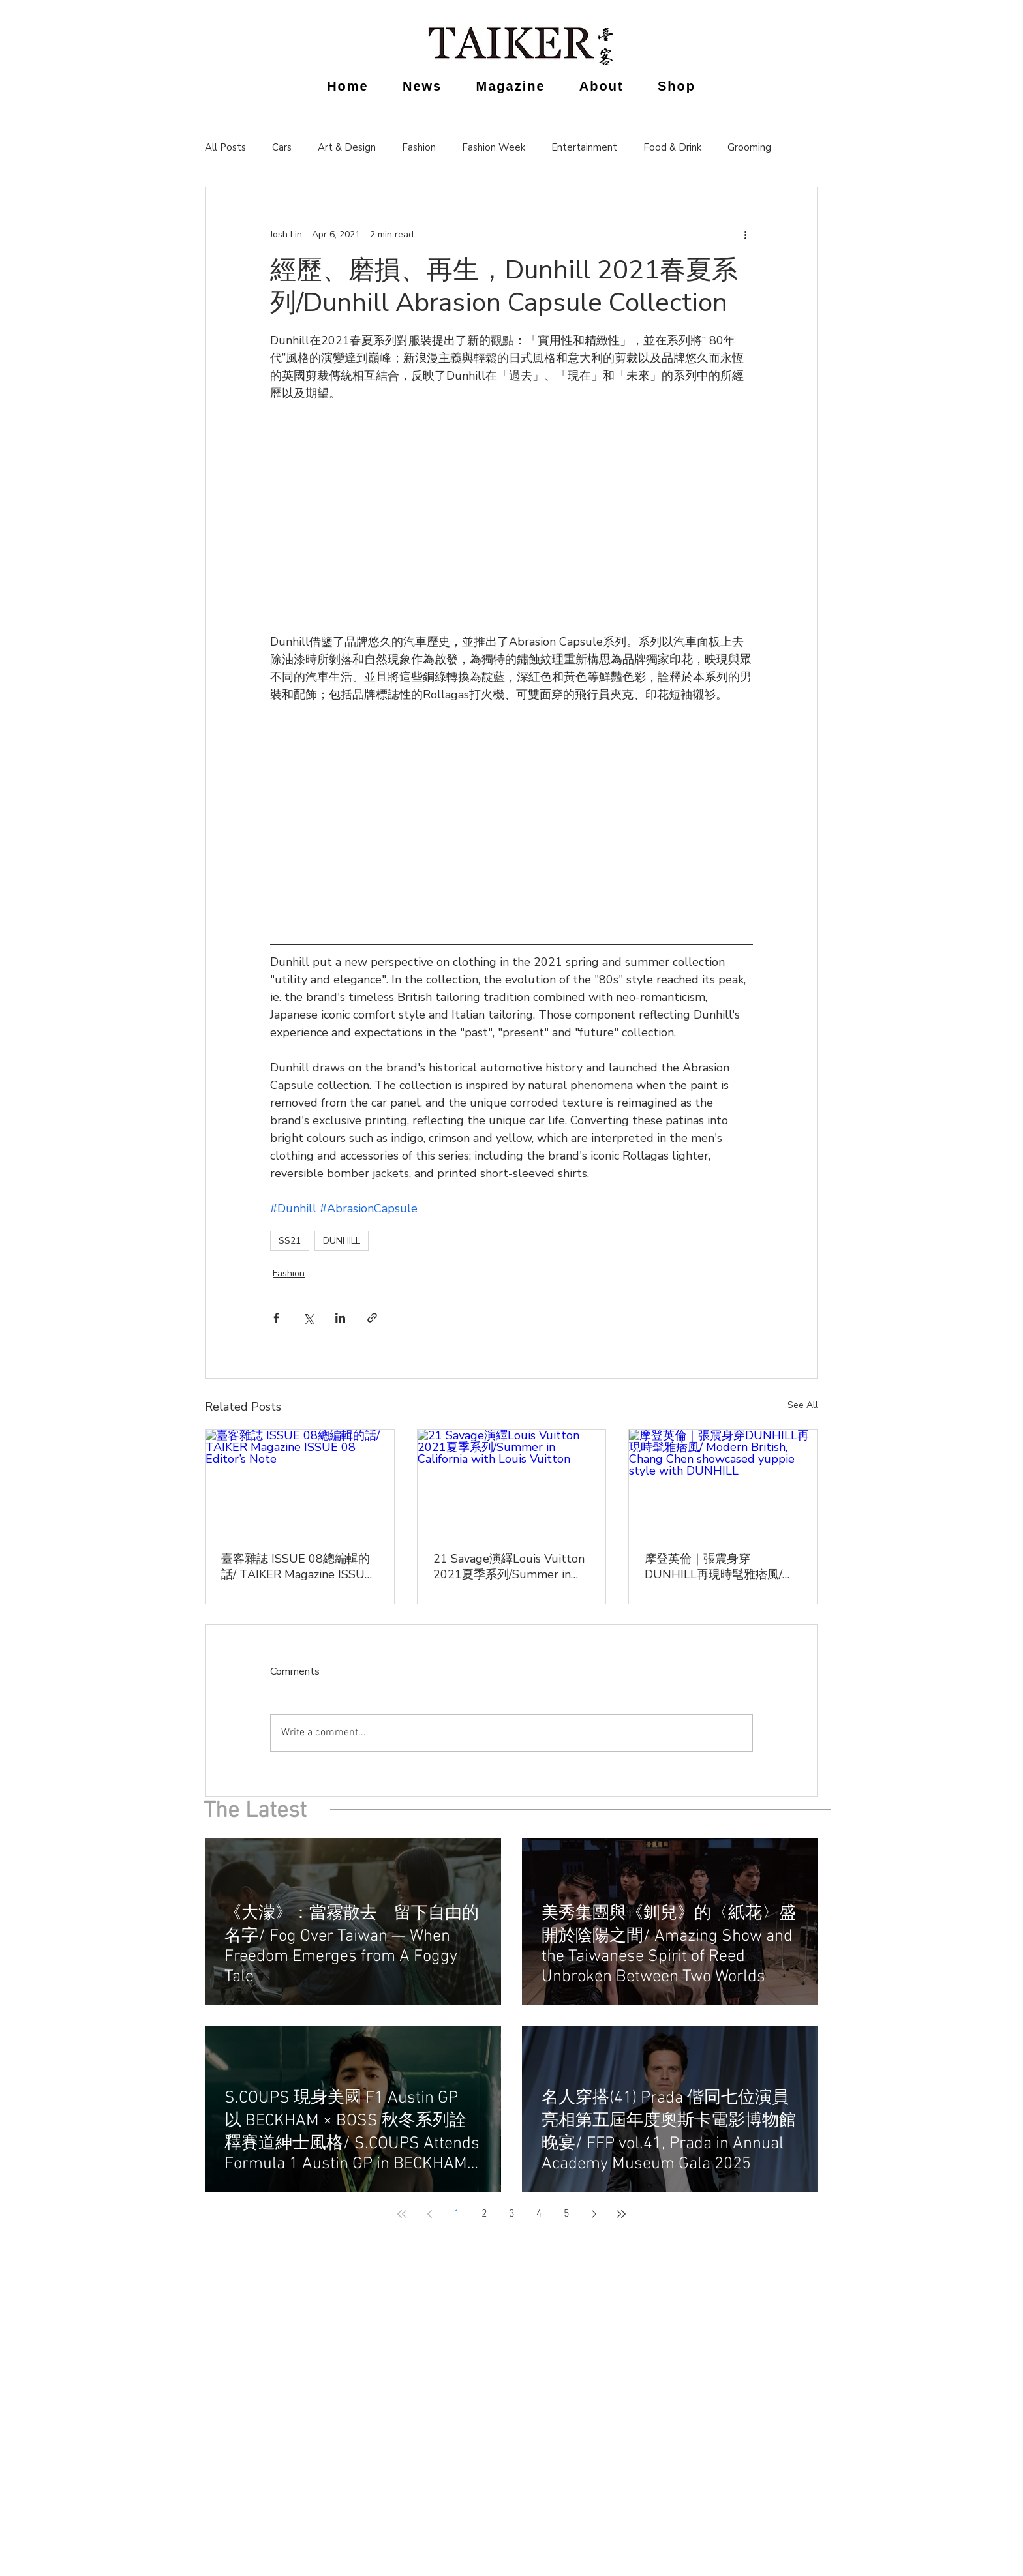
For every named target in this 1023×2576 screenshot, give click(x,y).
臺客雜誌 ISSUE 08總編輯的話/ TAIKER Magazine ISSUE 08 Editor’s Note (296, 1566)
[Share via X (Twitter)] (308, 1317)
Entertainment (584, 147)
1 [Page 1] (457, 2214)
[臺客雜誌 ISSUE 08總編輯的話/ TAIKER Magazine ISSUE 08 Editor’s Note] (300, 1482)
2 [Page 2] (484, 2214)
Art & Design (347, 147)
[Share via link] (372, 1317)
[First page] (402, 2214)
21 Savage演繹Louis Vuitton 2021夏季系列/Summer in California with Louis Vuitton (509, 1566)
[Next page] (593, 2214)
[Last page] (621, 2214)
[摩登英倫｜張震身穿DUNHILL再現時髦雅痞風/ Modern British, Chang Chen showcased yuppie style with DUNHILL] (723, 1482)
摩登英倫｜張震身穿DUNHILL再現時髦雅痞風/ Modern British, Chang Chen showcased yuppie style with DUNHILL (722, 1566)
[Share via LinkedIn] (340, 1317)
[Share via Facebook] (276, 1317)
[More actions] (745, 234)
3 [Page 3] (512, 2214)
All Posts (225, 147)
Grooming (749, 147)
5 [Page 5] (567, 2214)
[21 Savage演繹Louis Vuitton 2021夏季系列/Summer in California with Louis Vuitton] (512, 1482)
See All (802, 1405)
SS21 (290, 1241)
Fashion (419, 147)
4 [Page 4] (539, 2214)
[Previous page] (429, 2214)
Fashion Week (493, 147)
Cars (282, 147)
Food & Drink (672, 147)
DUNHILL (341, 1241)
